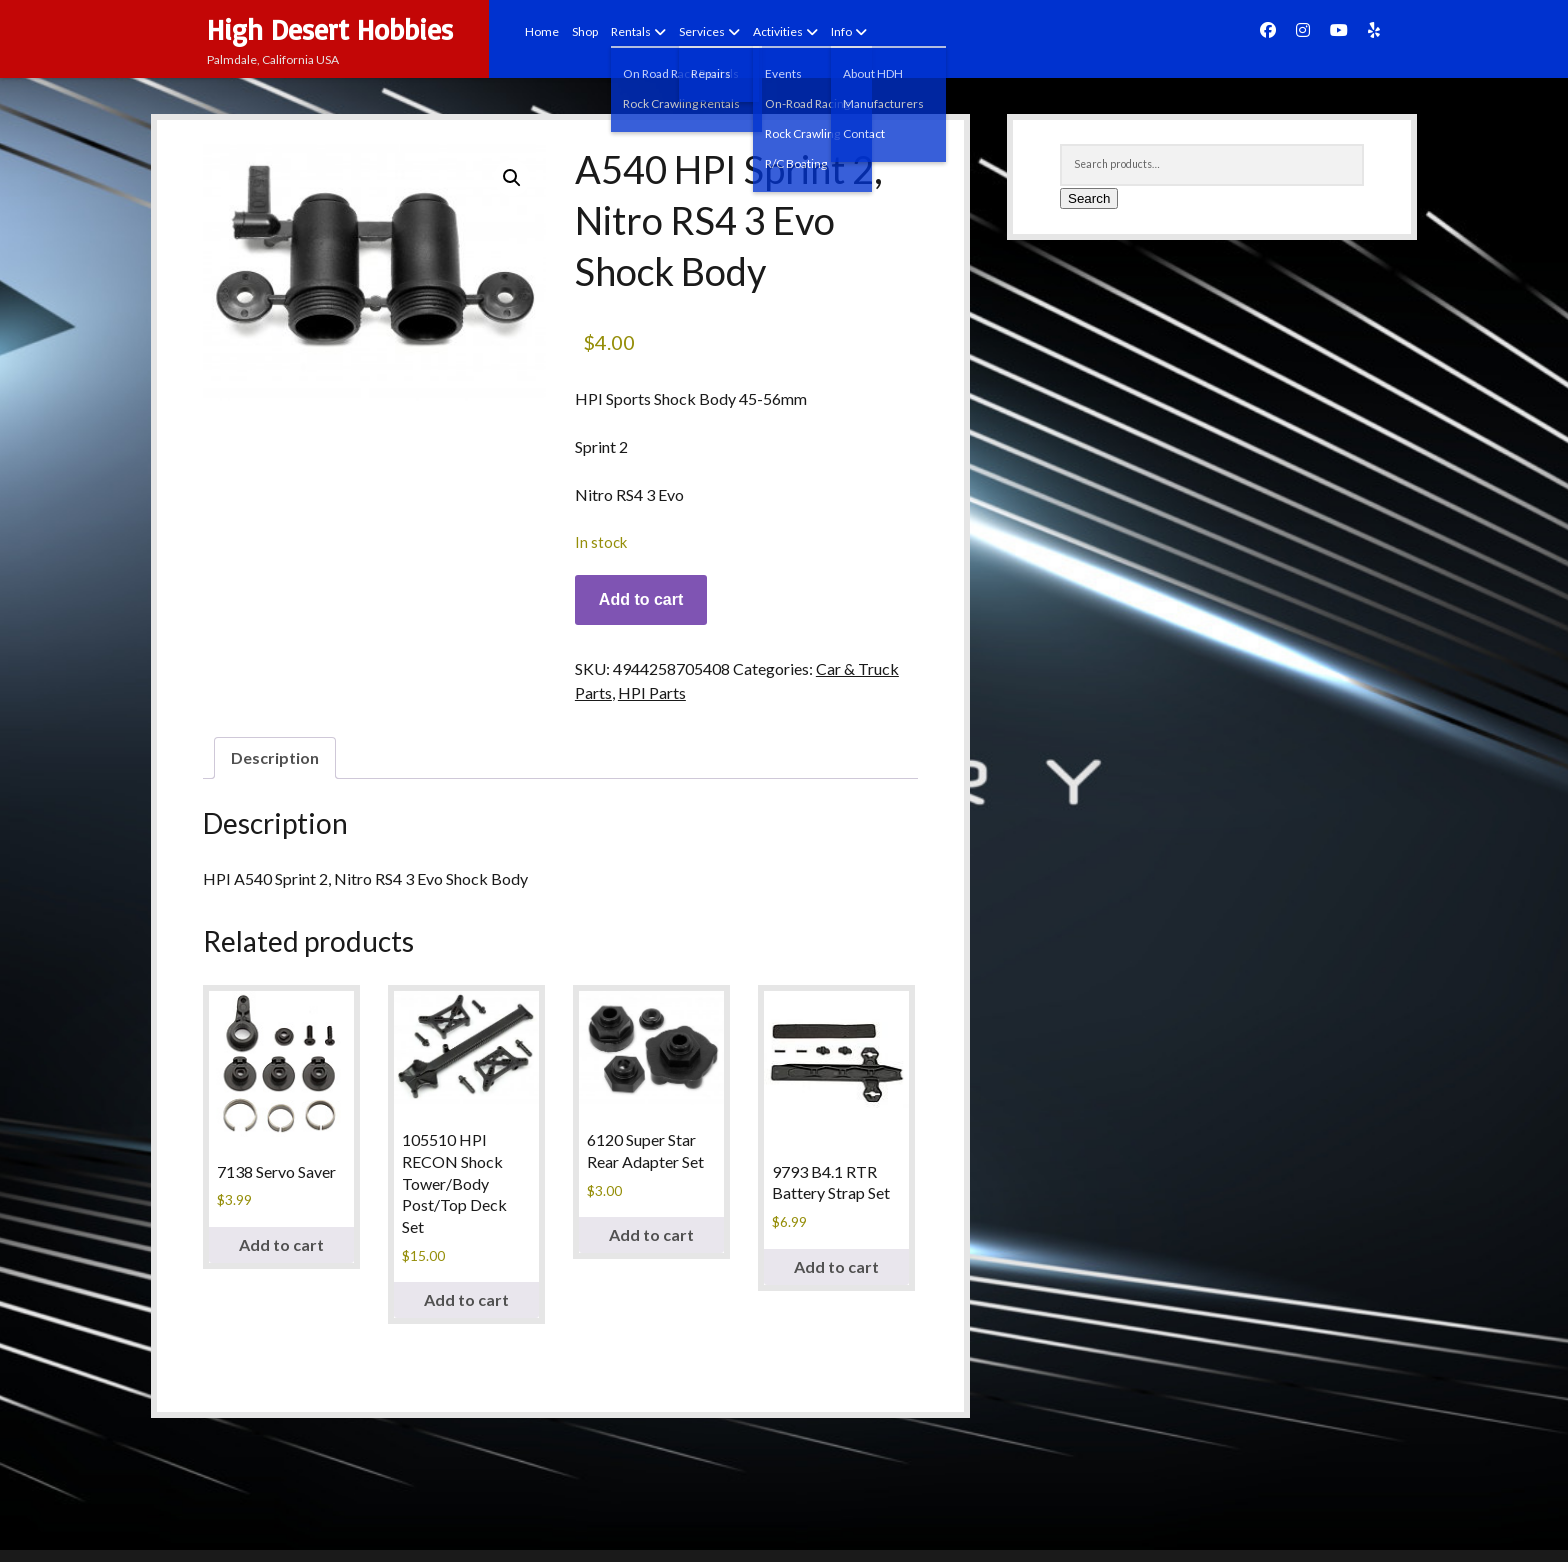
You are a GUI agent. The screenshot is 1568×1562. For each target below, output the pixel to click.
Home (542, 31)
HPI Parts (652, 692)
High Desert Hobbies (330, 29)
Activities (778, 31)
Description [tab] (275, 757)
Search (1089, 198)
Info (841, 31)
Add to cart (641, 599)
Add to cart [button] (281, 1244)
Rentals (631, 31)
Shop (585, 31)
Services (702, 31)
